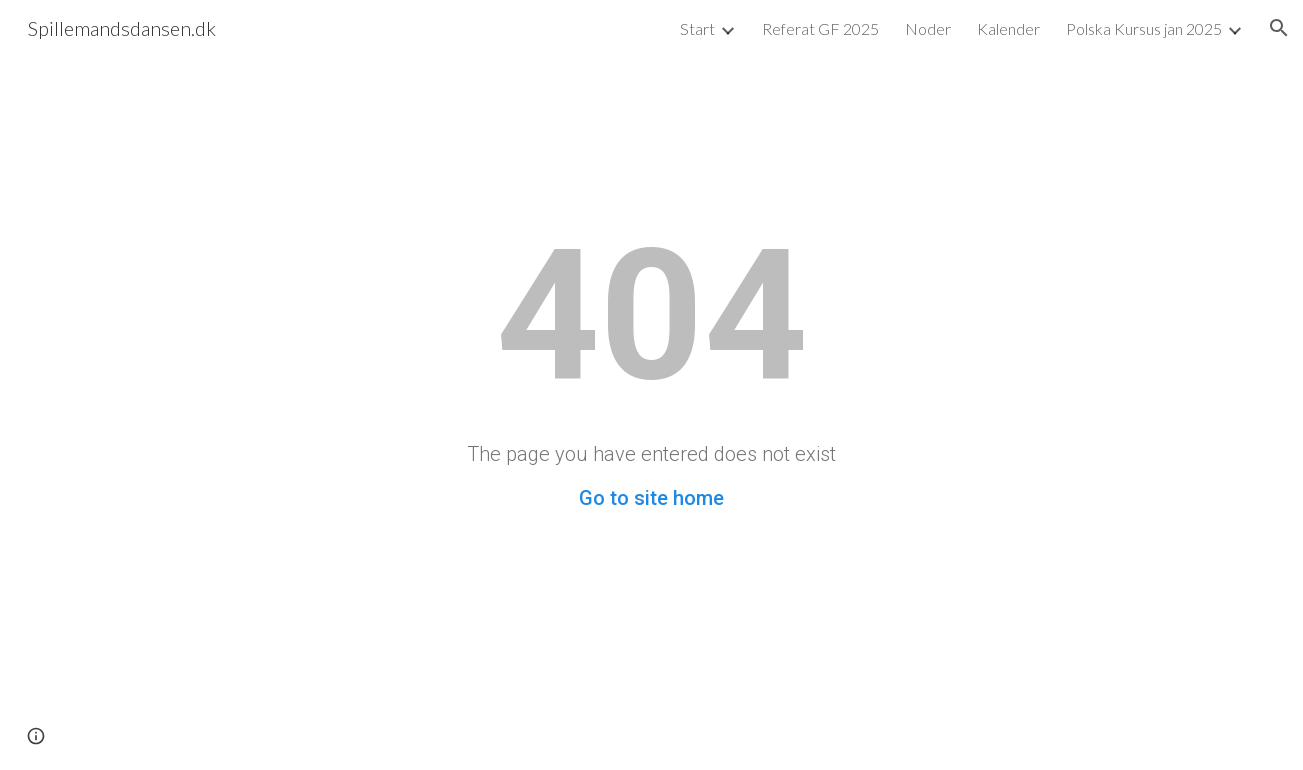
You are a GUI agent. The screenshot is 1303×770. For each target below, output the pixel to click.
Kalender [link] (1008, 28)
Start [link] (697, 28)
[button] (1279, 28)
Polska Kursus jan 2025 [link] (1144, 28)
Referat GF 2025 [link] (820, 28)
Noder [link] (928, 28)
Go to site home (651, 498)
